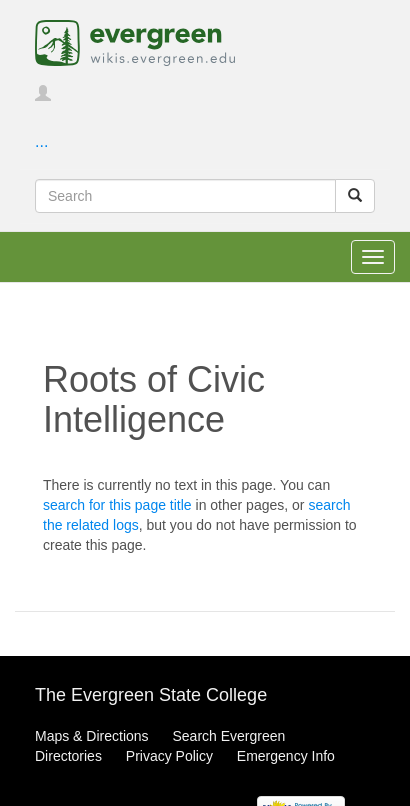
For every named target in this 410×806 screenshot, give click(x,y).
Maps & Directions (92, 736)
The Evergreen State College (151, 695)
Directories (68, 756)
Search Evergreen (228, 736)
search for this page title (117, 505)
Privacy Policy (169, 756)
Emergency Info (286, 756)
